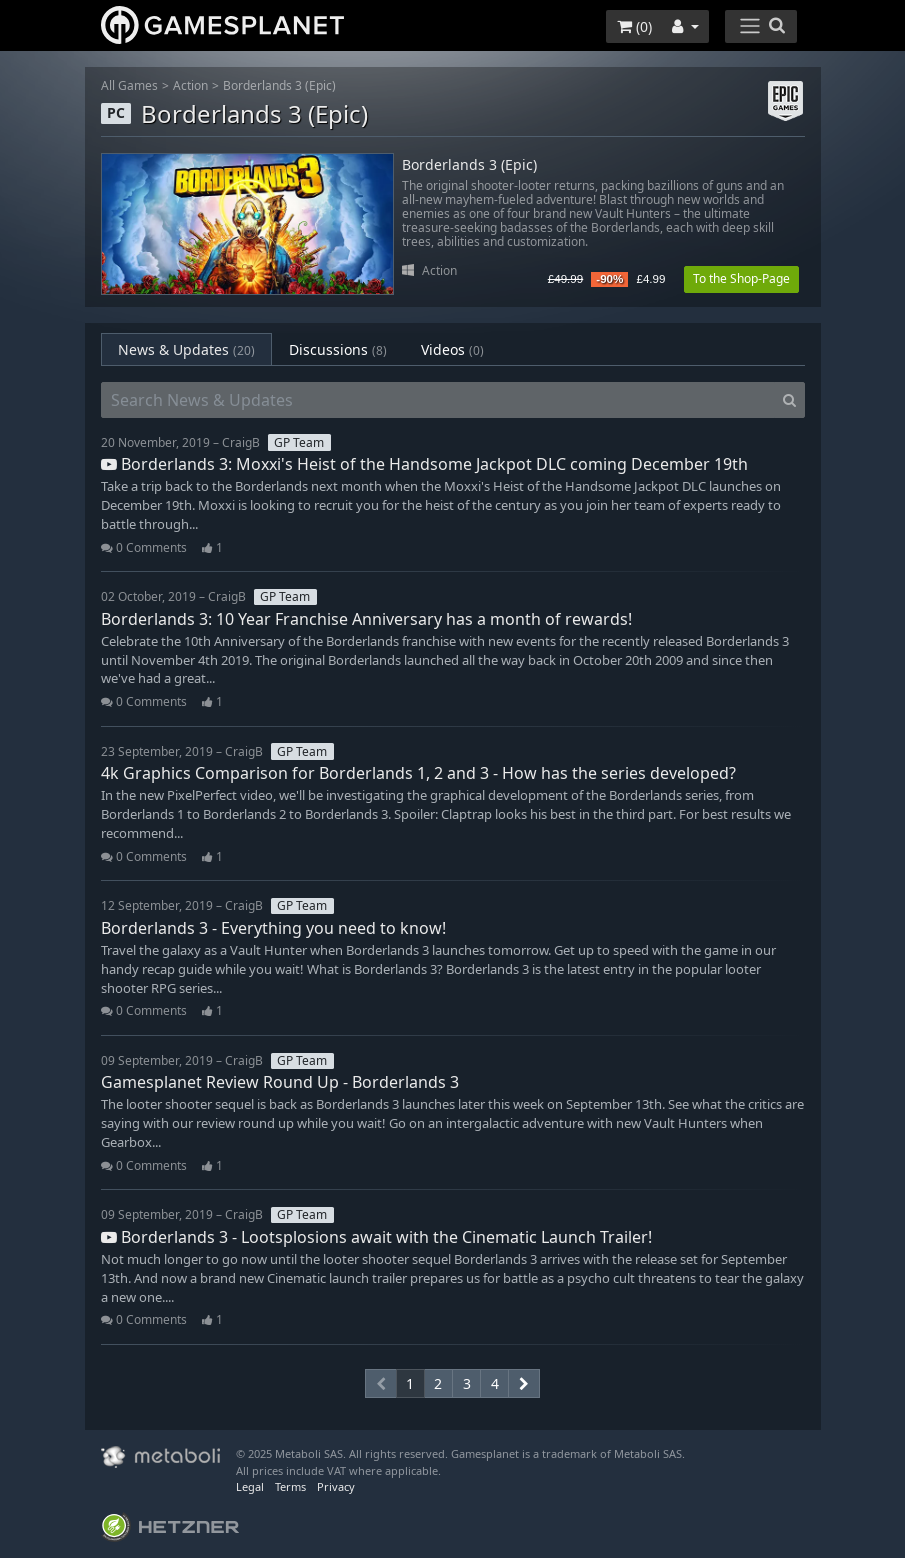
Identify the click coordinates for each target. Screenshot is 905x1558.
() (634, 26)
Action (190, 85)
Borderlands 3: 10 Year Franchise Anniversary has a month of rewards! (366, 619)
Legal (250, 1486)
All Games (129, 85)
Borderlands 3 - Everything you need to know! (273, 928)
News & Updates (186, 349)
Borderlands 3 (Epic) (279, 85)
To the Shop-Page (741, 278)
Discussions (338, 349)
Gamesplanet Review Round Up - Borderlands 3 (280, 1082)
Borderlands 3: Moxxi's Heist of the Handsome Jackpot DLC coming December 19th (424, 464)
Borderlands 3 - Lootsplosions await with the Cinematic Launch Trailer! (376, 1237)
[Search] (789, 400)
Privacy (336, 1486)
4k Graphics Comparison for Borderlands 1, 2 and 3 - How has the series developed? (418, 773)
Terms (290, 1486)
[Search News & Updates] (438, 400)
